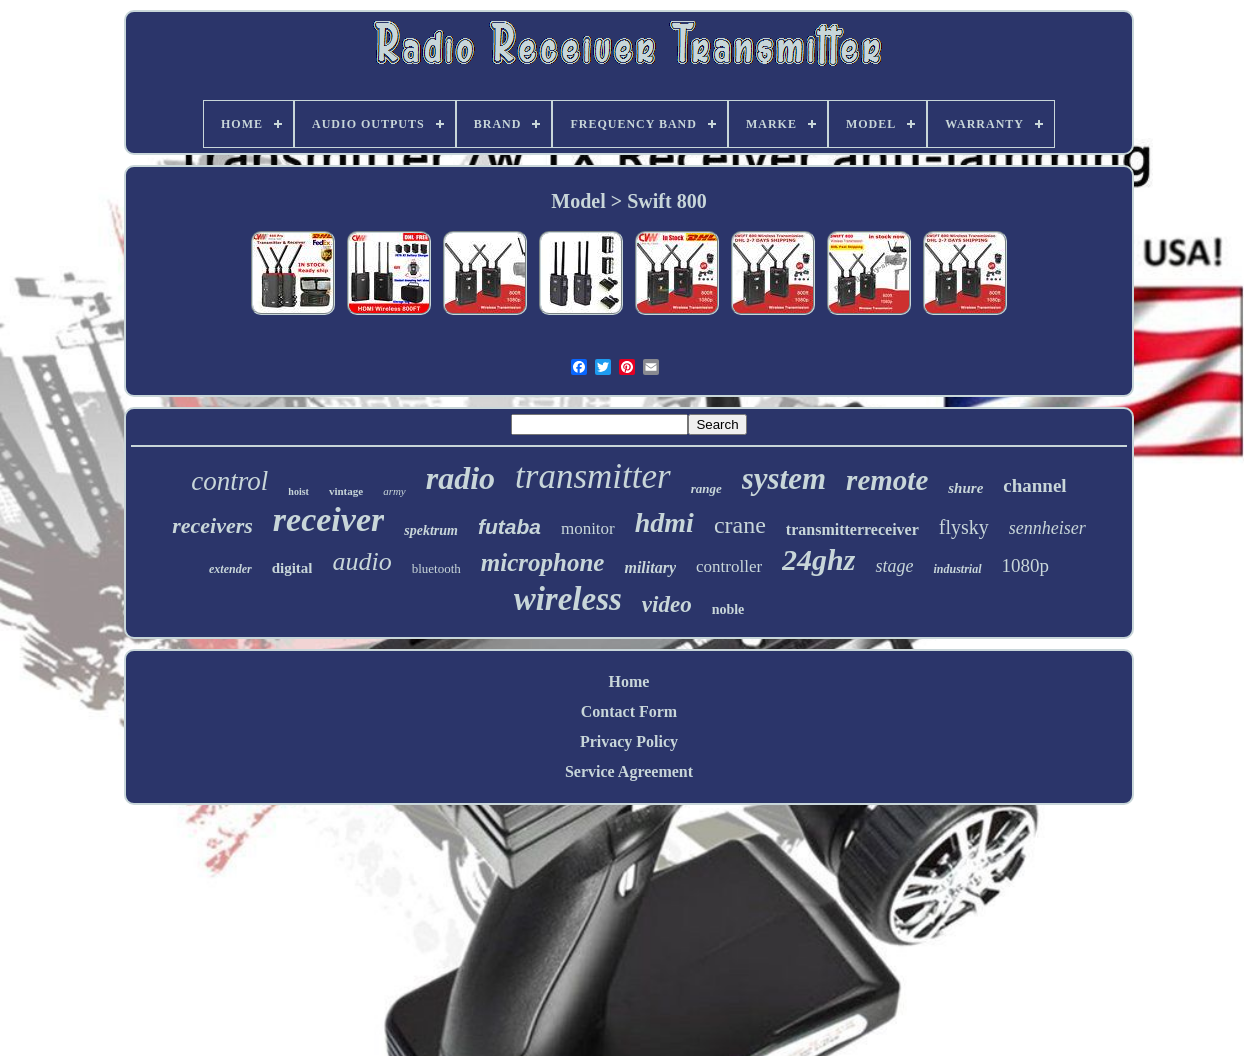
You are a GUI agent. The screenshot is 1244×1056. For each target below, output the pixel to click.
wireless (568, 599)
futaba (509, 526)
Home (629, 681)
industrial (957, 569)
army (394, 491)
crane (740, 525)
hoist (298, 491)
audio (361, 561)
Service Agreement (629, 771)
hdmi (664, 522)
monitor (588, 528)
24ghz (818, 559)
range (706, 488)
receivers (212, 525)
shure (965, 488)
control (229, 481)
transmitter (593, 476)
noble (728, 609)
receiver (328, 519)
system (784, 478)
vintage (346, 491)
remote (887, 480)
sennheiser (1047, 528)
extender (230, 569)
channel (1034, 485)
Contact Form (629, 711)
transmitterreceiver (852, 529)
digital (292, 568)
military (650, 567)
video (667, 604)
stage (894, 566)
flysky (964, 527)
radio (460, 478)
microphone (543, 562)
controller (729, 566)
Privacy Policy (629, 741)
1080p (1026, 565)
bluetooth (436, 568)
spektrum (431, 530)
